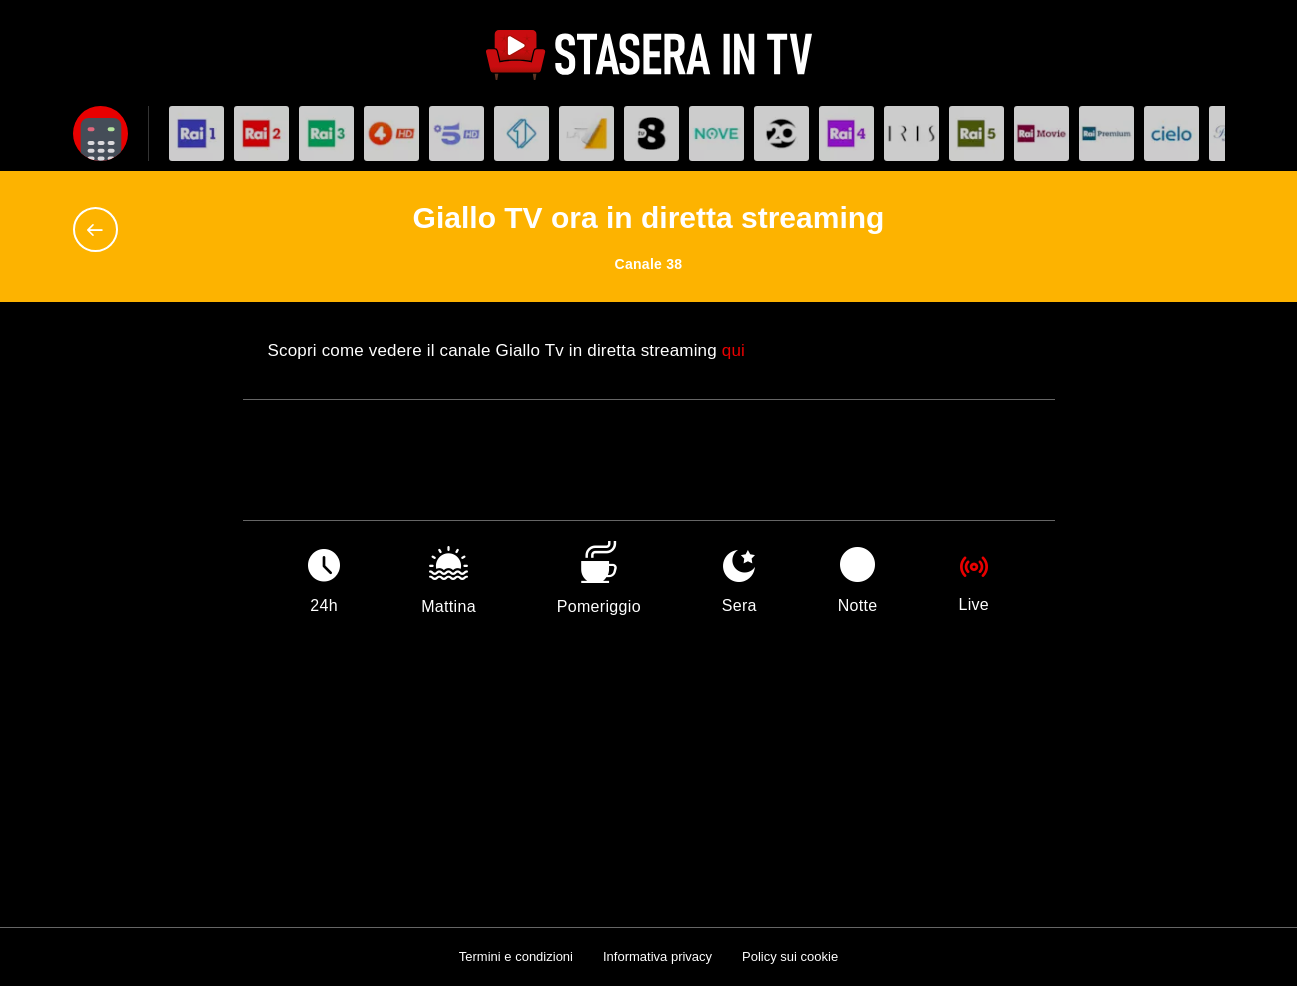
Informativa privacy (657, 956)
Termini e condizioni (516, 956)
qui (733, 350)
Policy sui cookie (790, 956)
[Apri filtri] (100, 133)
